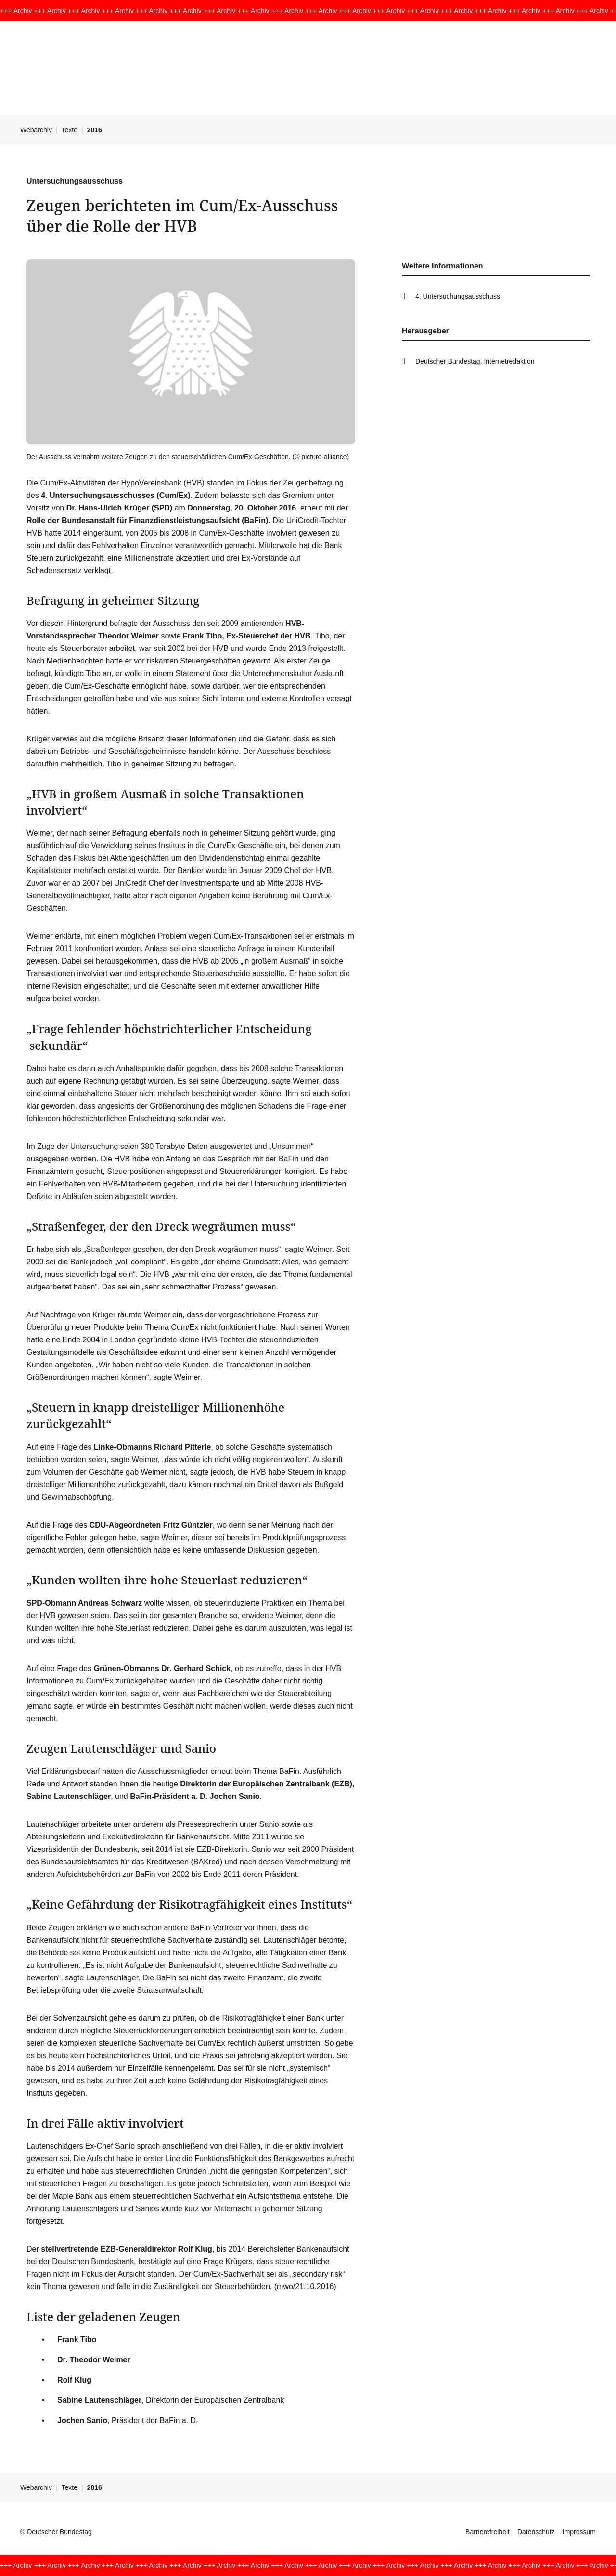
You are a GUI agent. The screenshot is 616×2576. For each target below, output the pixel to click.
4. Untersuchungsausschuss (457, 296)
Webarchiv (36, 130)
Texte (69, 130)
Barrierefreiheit (487, 2532)
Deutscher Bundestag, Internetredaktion (475, 361)
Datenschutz (536, 2532)
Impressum (579, 2532)
